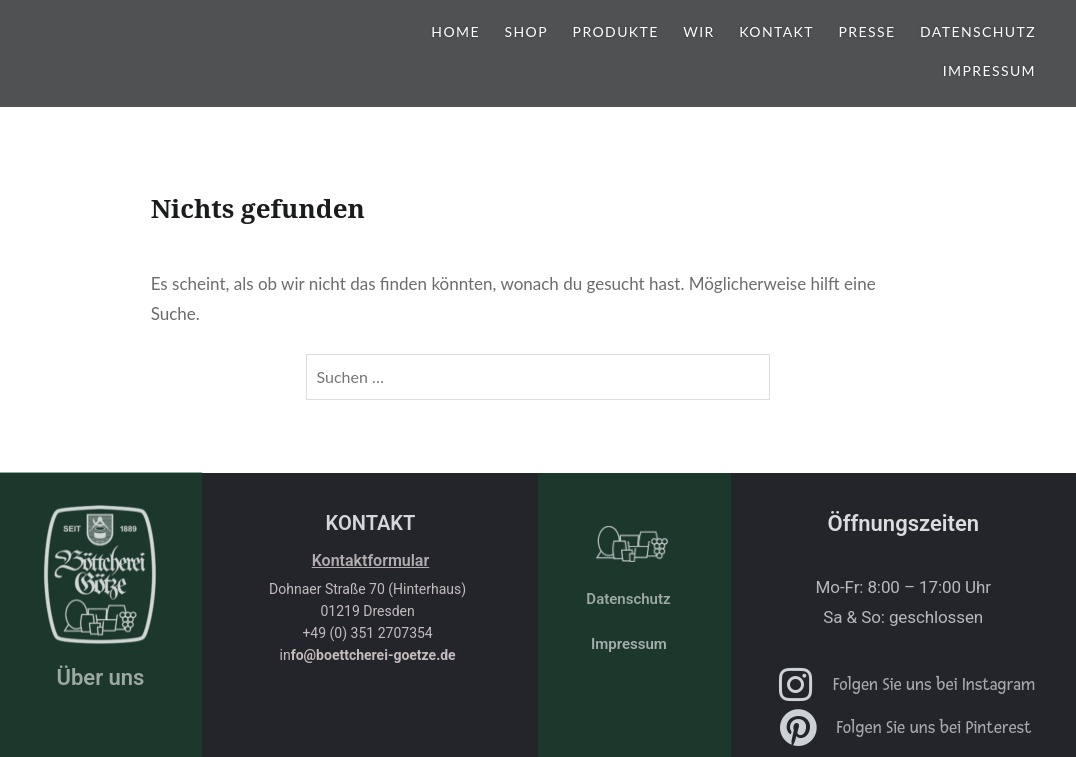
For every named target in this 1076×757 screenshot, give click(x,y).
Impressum (989, 70)
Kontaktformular (371, 560)
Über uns (100, 677)
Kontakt (776, 31)
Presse (867, 31)
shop (527, 31)
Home (455, 31)
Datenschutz (978, 31)
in (368, 655)
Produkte (616, 31)
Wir (698, 31)
